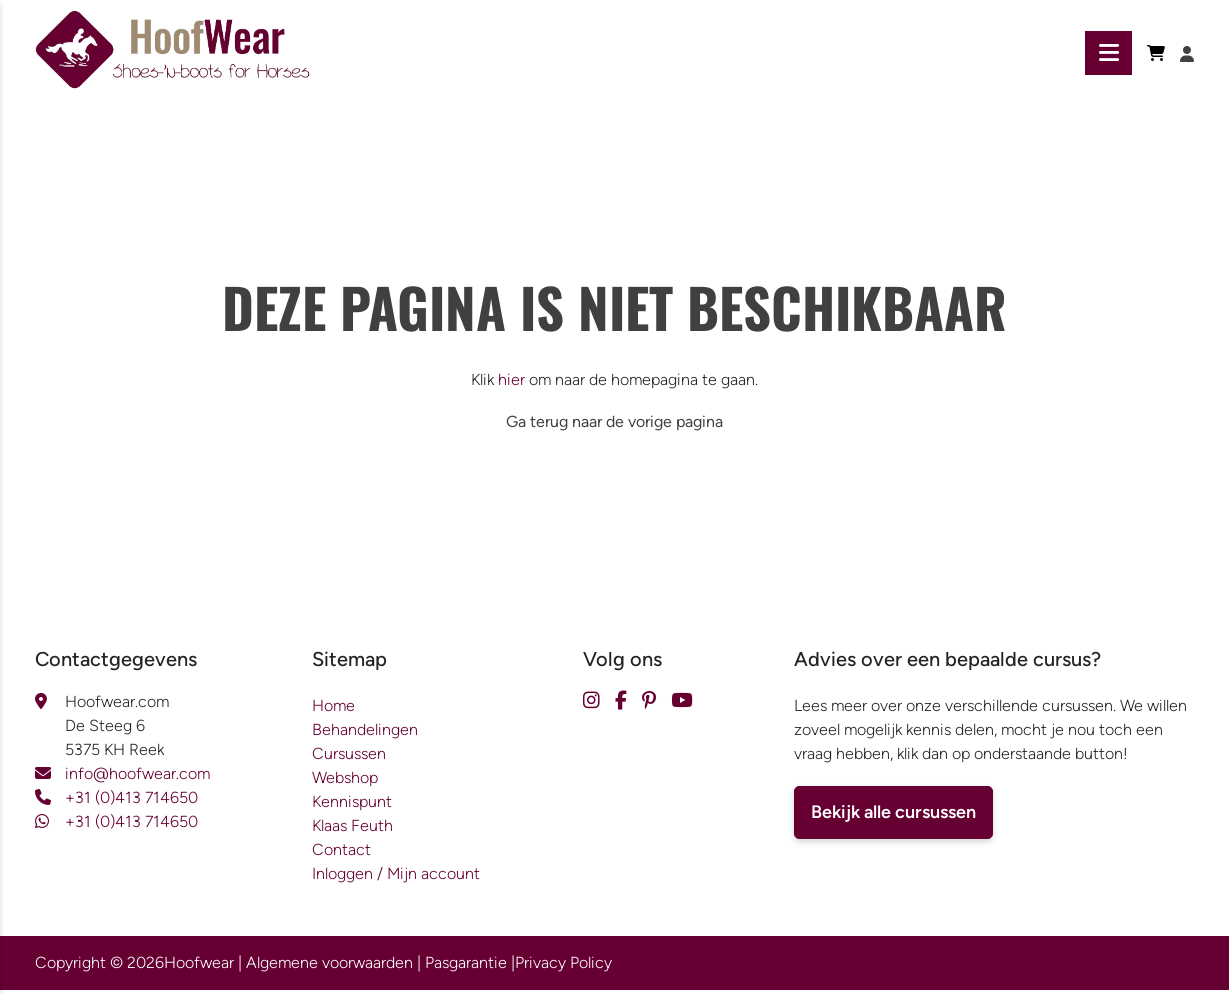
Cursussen (349, 757)
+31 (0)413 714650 (131, 801)
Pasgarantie (466, 966)
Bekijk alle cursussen (893, 816)
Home (333, 709)
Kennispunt (352, 805)
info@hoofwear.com (137, 777)
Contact (341, 853)
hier (511, 383)
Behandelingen (365, 733)
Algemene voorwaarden (329, 966)
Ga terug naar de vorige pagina (614, 425)
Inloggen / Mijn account (396, 877)
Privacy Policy (563, 966)
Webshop (345, 781)
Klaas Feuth (352, 829)
